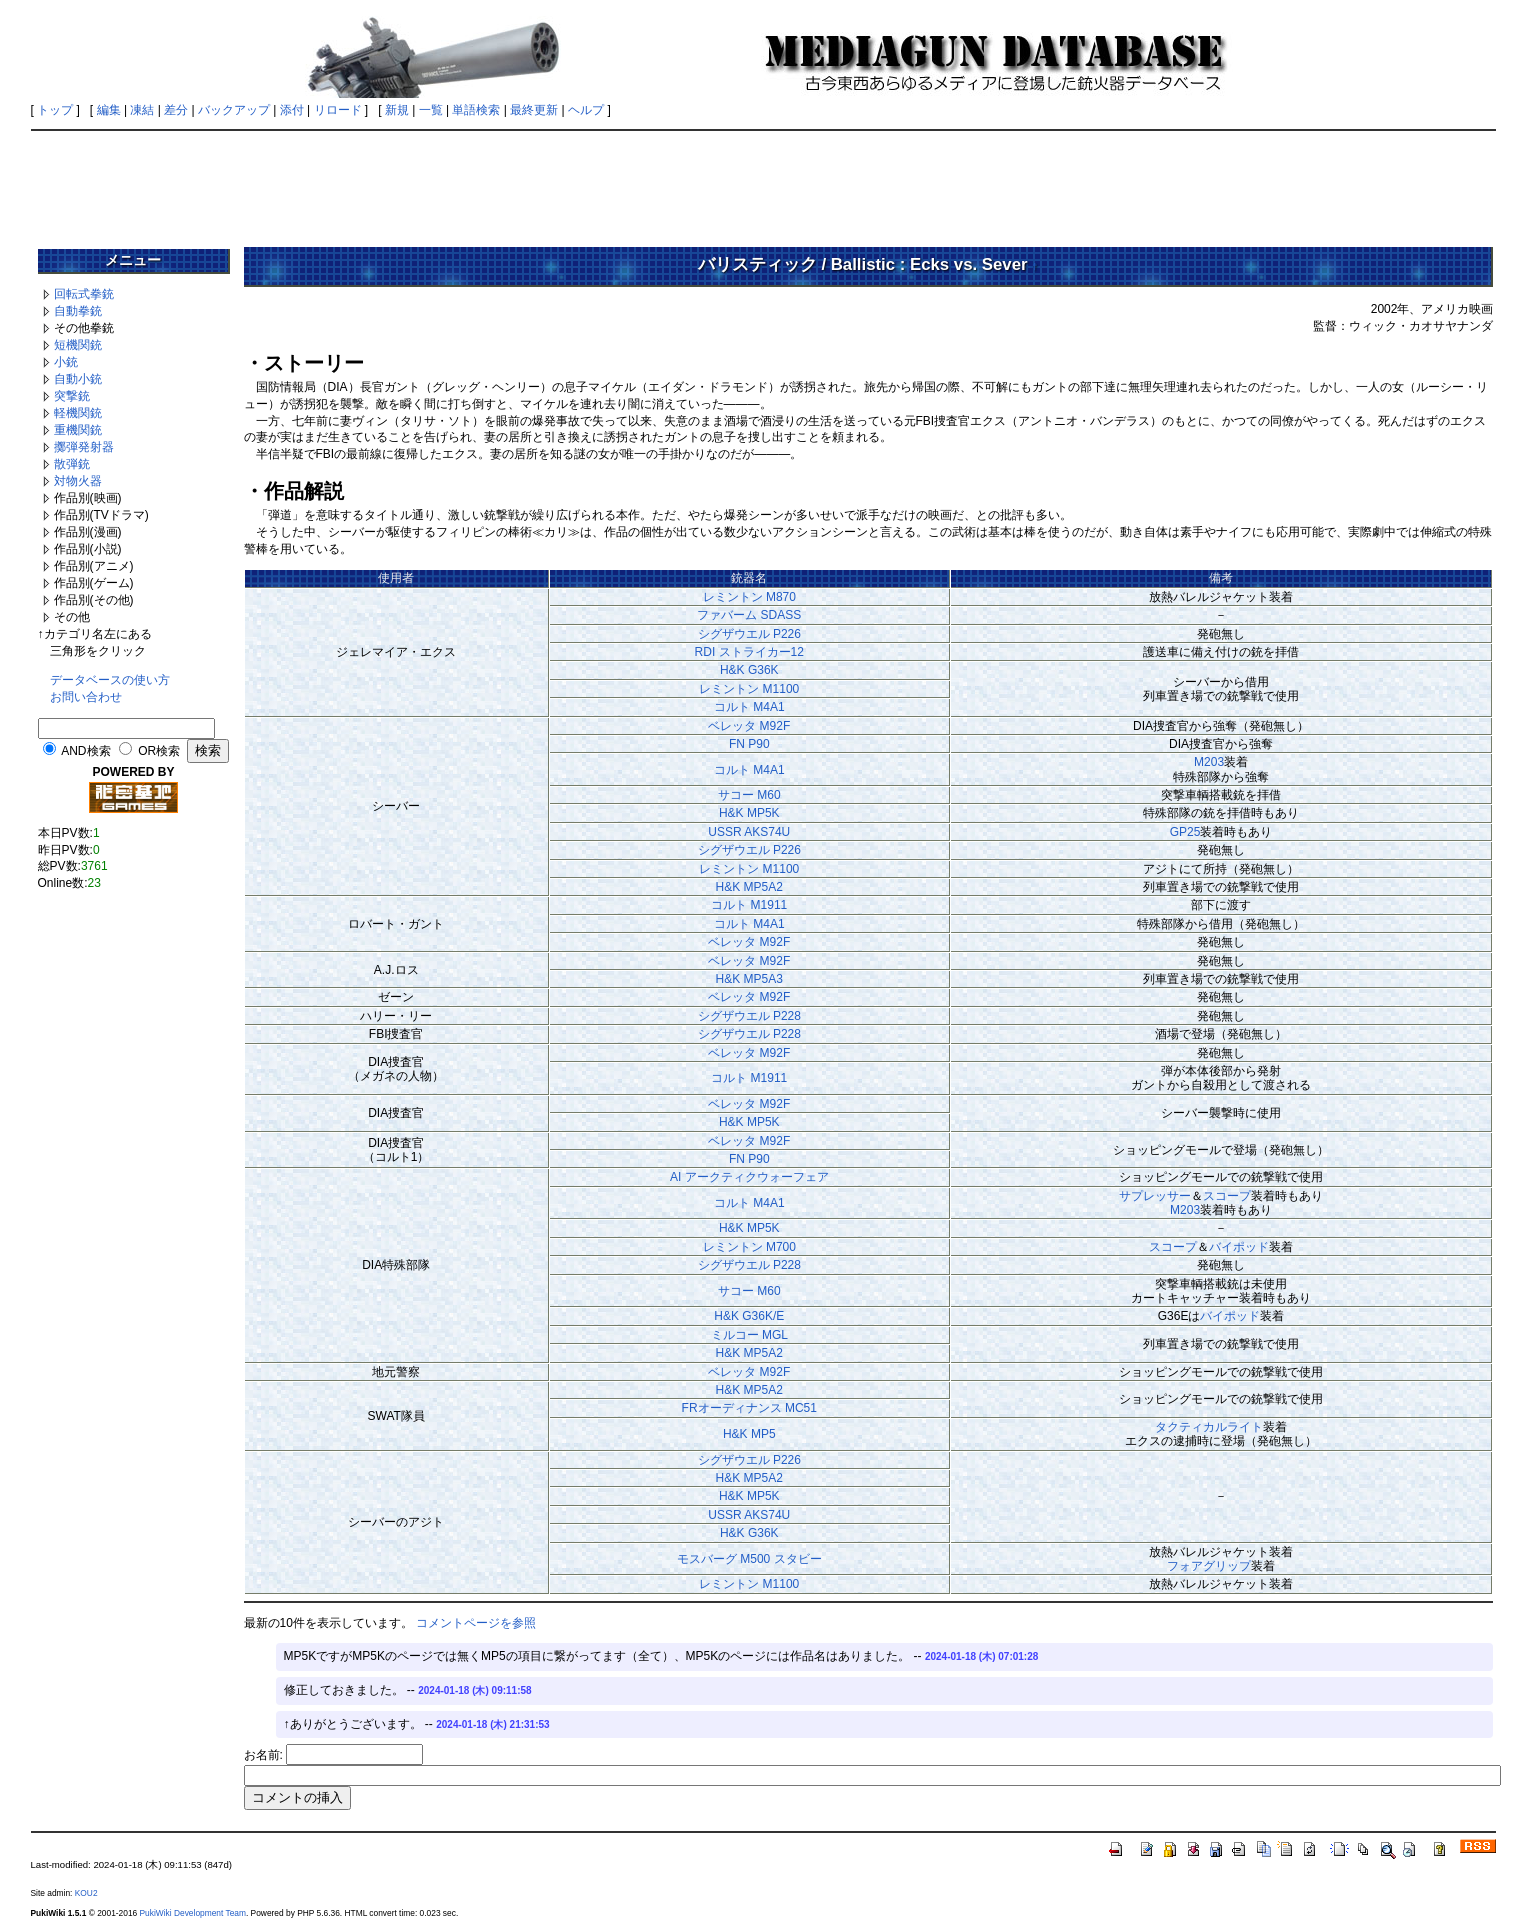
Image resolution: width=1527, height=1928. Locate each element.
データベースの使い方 (110, 680)
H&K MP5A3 (749, 979)
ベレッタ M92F (749, 726)
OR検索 (159, 751)
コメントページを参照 (476, 1623)
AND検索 (85, 751)
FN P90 (749, 744)
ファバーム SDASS (749, 615)
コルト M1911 (749, 905)
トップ (55, 110)
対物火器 (78, 481)
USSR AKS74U (749, 832)
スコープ (1227, 1196)
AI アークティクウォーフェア (749, 1177)
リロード (338, 110)
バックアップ (234, 110)
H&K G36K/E (749, 1316)
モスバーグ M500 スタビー (749, 1559)
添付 (292, 110)
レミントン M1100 (749, 689)
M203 (1209, 762)
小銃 (66, 362)
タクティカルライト (1209, 1427)
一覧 (431, 110)
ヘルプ (586, 110)
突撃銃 (72, 396)
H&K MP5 (749, 1434)
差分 (176, 110)
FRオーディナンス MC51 (749, 1408)
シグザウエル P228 (749, 1016)
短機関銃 (78, 345)
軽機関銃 (78, 413)
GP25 (1185, 832)
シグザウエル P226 (749, 634)
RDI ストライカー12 (749, 652)
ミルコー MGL (749, 1335)
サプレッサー (1155, 1196)
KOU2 (86, 1893)
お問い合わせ (86, 697)
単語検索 (476, 110)
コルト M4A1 (749, 707)
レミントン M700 (749, 1247)
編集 (109, 110)
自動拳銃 (78, 311)
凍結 (142, 110)
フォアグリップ (1209, 1566)
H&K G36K (749, 670)
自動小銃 (78, 379)
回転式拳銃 (84, 294)
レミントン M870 (749, 597)
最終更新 (534, 110)
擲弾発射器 (84, 447)
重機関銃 (78, 430)
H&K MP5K (749, 813)
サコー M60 (749, 795)
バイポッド (1239, 1247)
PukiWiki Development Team (193, 1913)
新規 (397, 110)
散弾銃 (72, 464)
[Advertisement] (764, 182)
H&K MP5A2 (749, 887)
